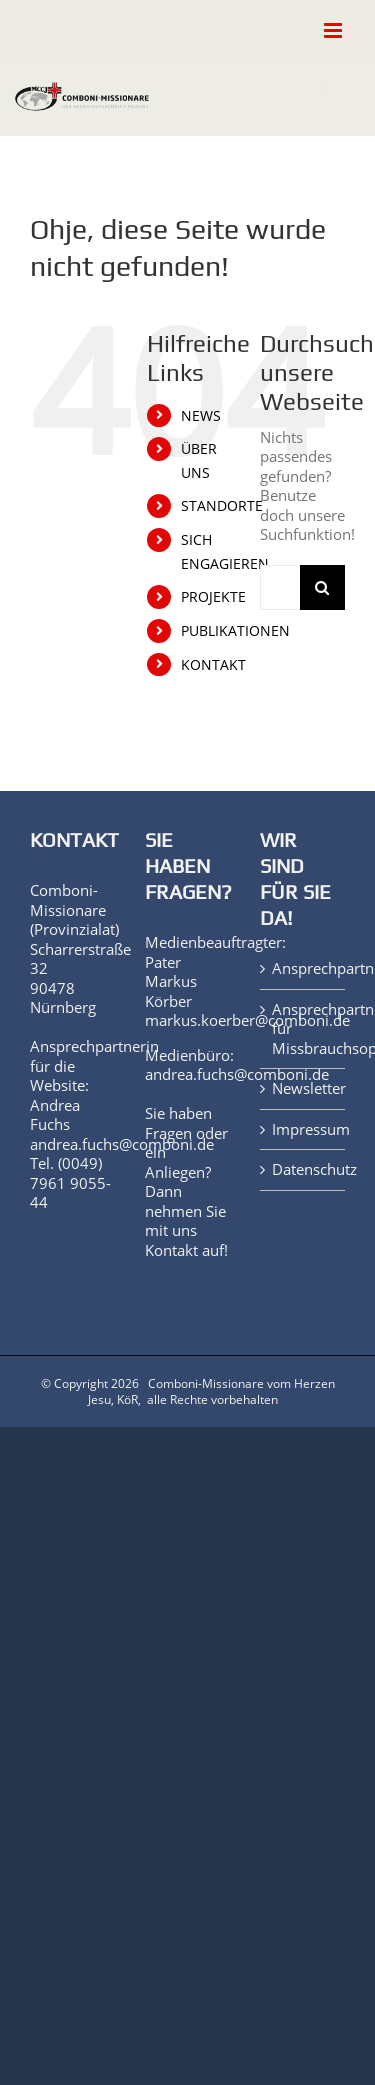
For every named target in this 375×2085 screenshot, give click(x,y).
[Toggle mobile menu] (334, 30)
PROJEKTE (213, 596)
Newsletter (303, 1088)
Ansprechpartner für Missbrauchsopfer (303, 1029)
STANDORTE (222, 505)
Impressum (303, 1129)
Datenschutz (303, 1169)
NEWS (201, 415)
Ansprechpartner (303, 968)
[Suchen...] (280, 587)
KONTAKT (213, 664)
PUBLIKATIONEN (235, 630)
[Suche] (322, 587)
